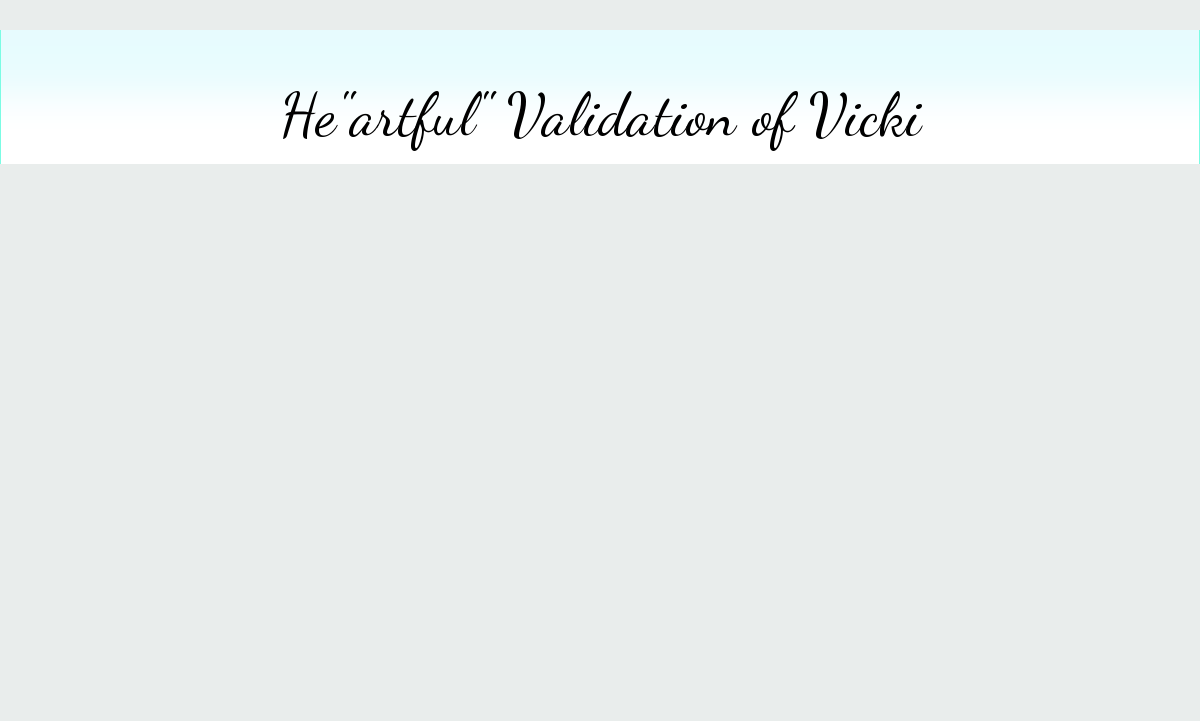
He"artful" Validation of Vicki (600, 115)
